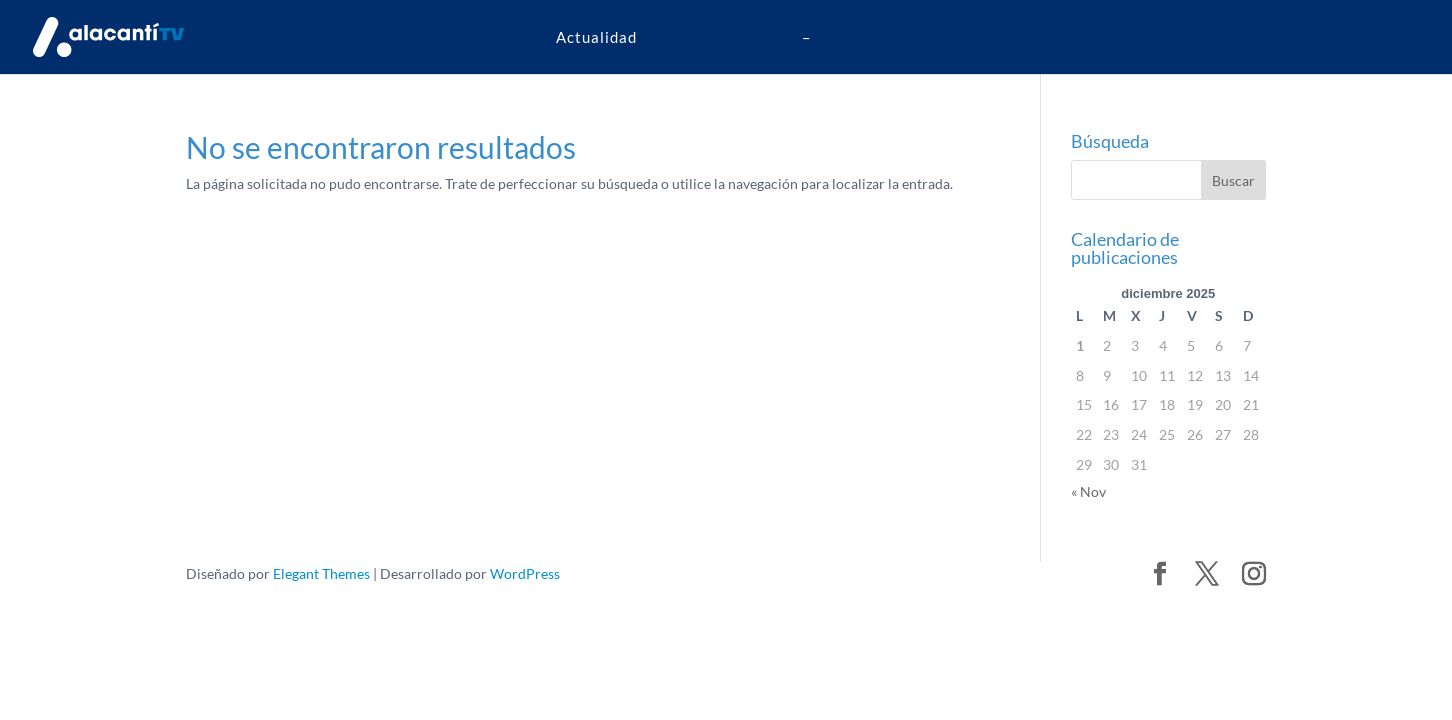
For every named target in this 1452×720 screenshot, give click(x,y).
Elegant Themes (321, 573)
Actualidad (596, 37)
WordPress (525, 573)
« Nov (1088, 491)
